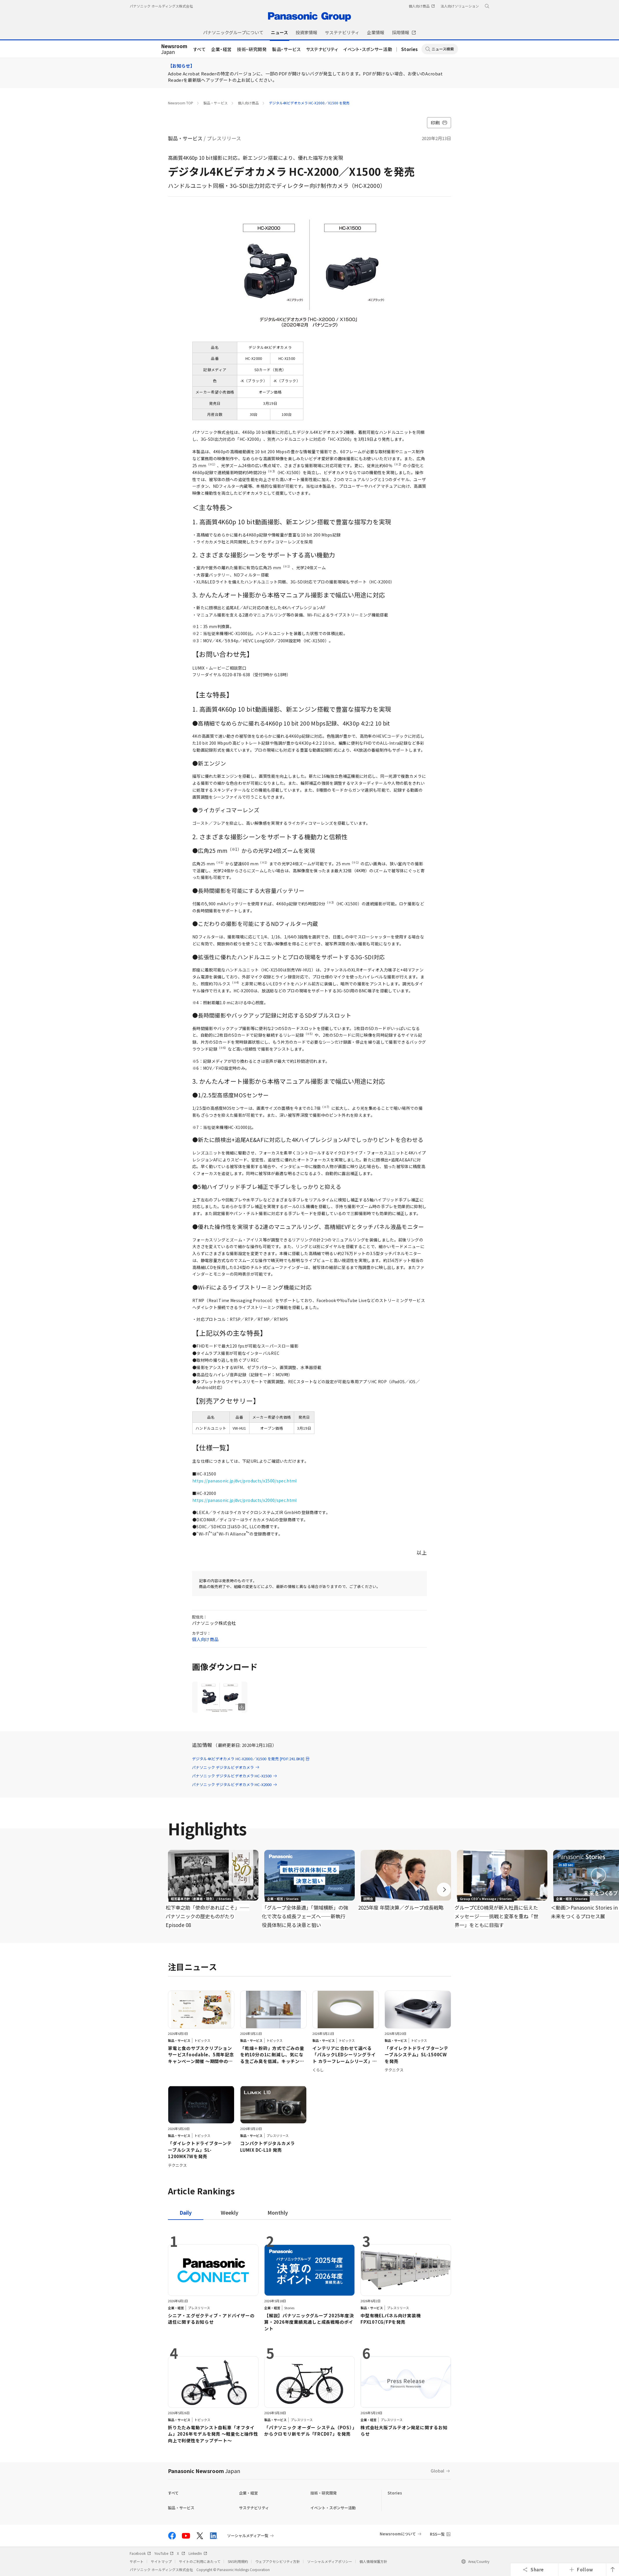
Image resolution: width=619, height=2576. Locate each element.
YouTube (163, 2553)
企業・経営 (221, 49)
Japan (174, 49)
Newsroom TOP (180, 102)
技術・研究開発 (252, 49)
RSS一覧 (437, 2534)
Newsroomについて (398, 2534)
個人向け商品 (248, 102)
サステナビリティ (322, 49)
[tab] (229, 2212)
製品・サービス (286, 49)
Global (437, 2471)
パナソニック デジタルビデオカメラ (226, 1767)
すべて (199, 49)
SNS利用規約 (238, 2561)
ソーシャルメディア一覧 (247, 2535)
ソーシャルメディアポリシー (329, 2561)
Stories (409, 49)
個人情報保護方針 (373, 2561)
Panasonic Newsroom (204, 2471)
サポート (137, 2561)
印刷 (439, 122)
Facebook (140, 2553)
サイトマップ (161, 2561)
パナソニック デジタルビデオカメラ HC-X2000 (234, 1784)
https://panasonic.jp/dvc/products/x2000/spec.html (244, 1500)
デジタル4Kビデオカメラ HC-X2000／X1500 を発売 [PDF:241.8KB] (251, 1758)
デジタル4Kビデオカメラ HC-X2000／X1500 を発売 (309, 102)
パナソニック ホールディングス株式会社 (161, 5)
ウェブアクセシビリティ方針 (277, 2561)
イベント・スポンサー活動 (367, 49)
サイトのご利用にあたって (199, 2561)
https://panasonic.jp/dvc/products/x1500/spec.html (244, 1481)
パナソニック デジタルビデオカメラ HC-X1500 (234, 1776)
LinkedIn (198, 2553)
